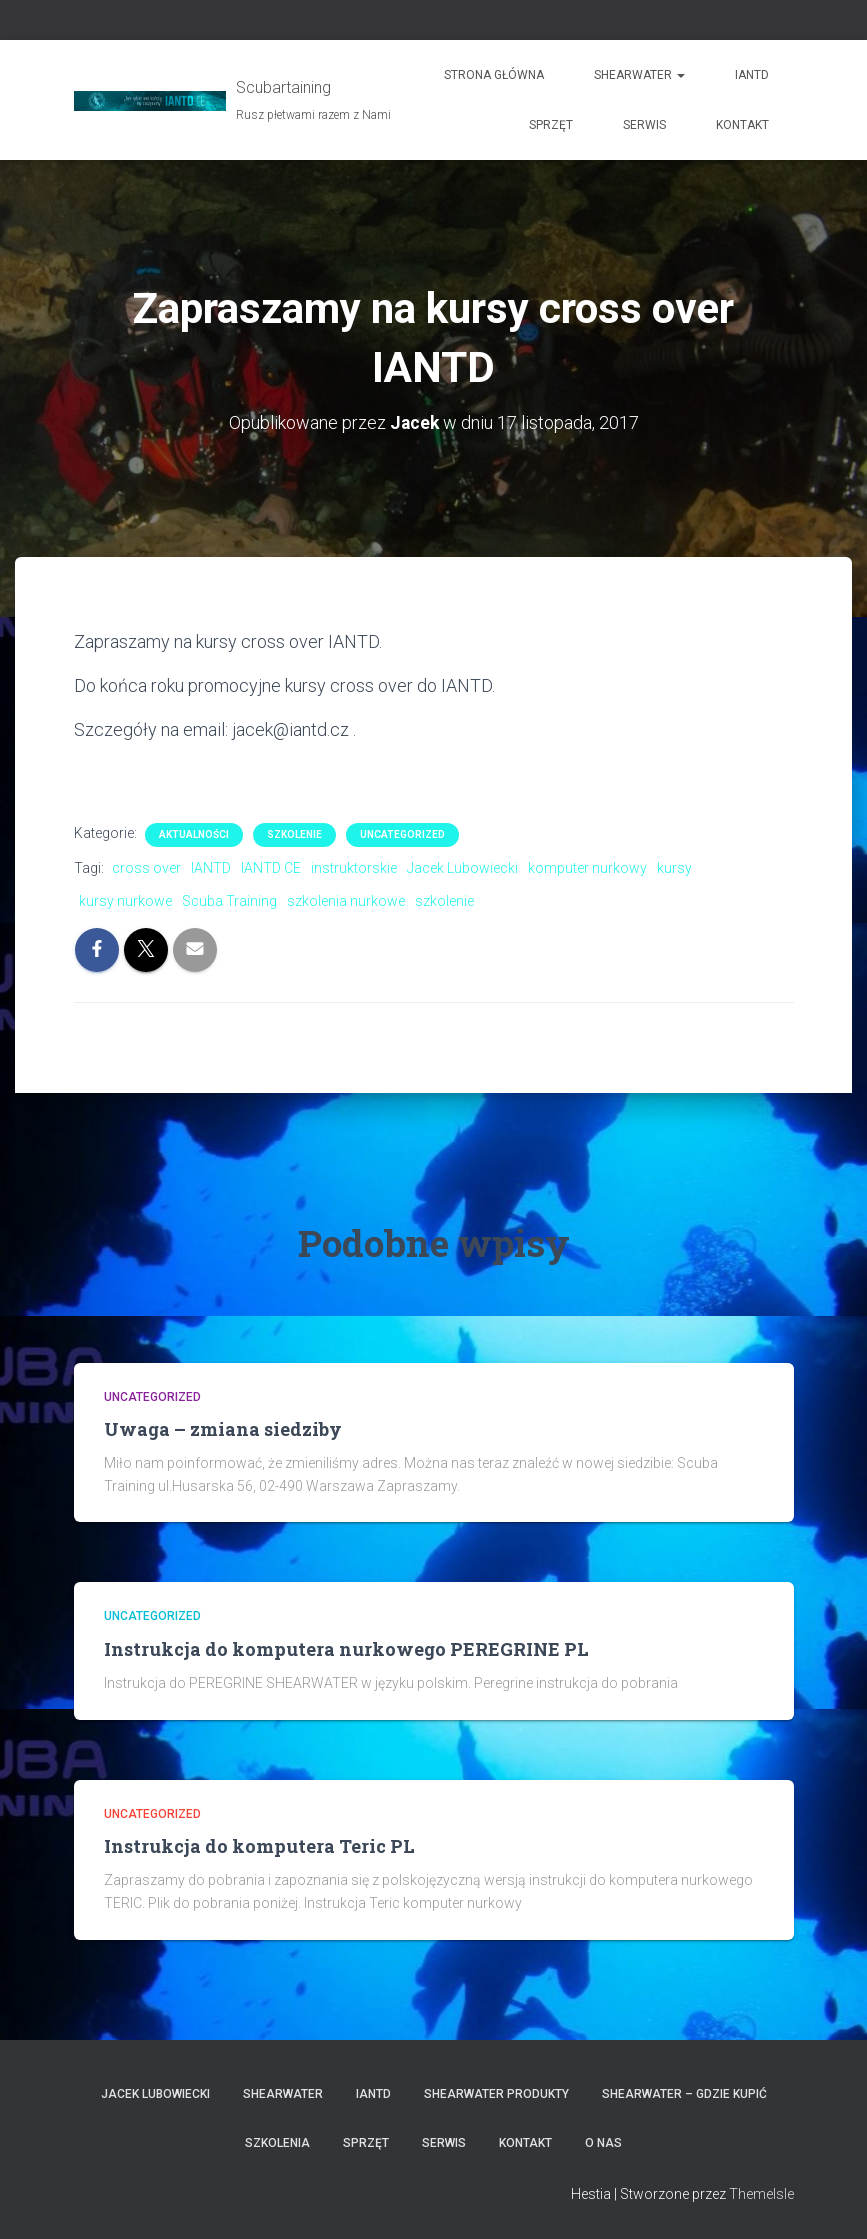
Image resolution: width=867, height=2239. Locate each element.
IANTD (752, 75)
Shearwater (639, 75)
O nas (603, 2143)
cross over (146, 868)
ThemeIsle (761, 2194)
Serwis (644, 125)
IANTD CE (271, 868)
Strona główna (494, 75)
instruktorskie (354, 868)
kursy (674, 868)
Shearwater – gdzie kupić (684, 2094)
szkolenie (444, 901)
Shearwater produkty (496, 2094)
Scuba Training (229, 901)
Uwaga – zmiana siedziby (223, 1429)
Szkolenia (277, 2143)
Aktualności (194, 834)
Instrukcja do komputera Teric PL (259, 1846)
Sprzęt (551, 125)
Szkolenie (294, 834)
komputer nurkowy (587, 868)
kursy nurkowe (125, 901)
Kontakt (742, 125)
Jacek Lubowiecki (462, 868)
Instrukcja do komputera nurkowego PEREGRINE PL (346, 1649)
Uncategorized (402, 834)
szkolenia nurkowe (346, 901)
